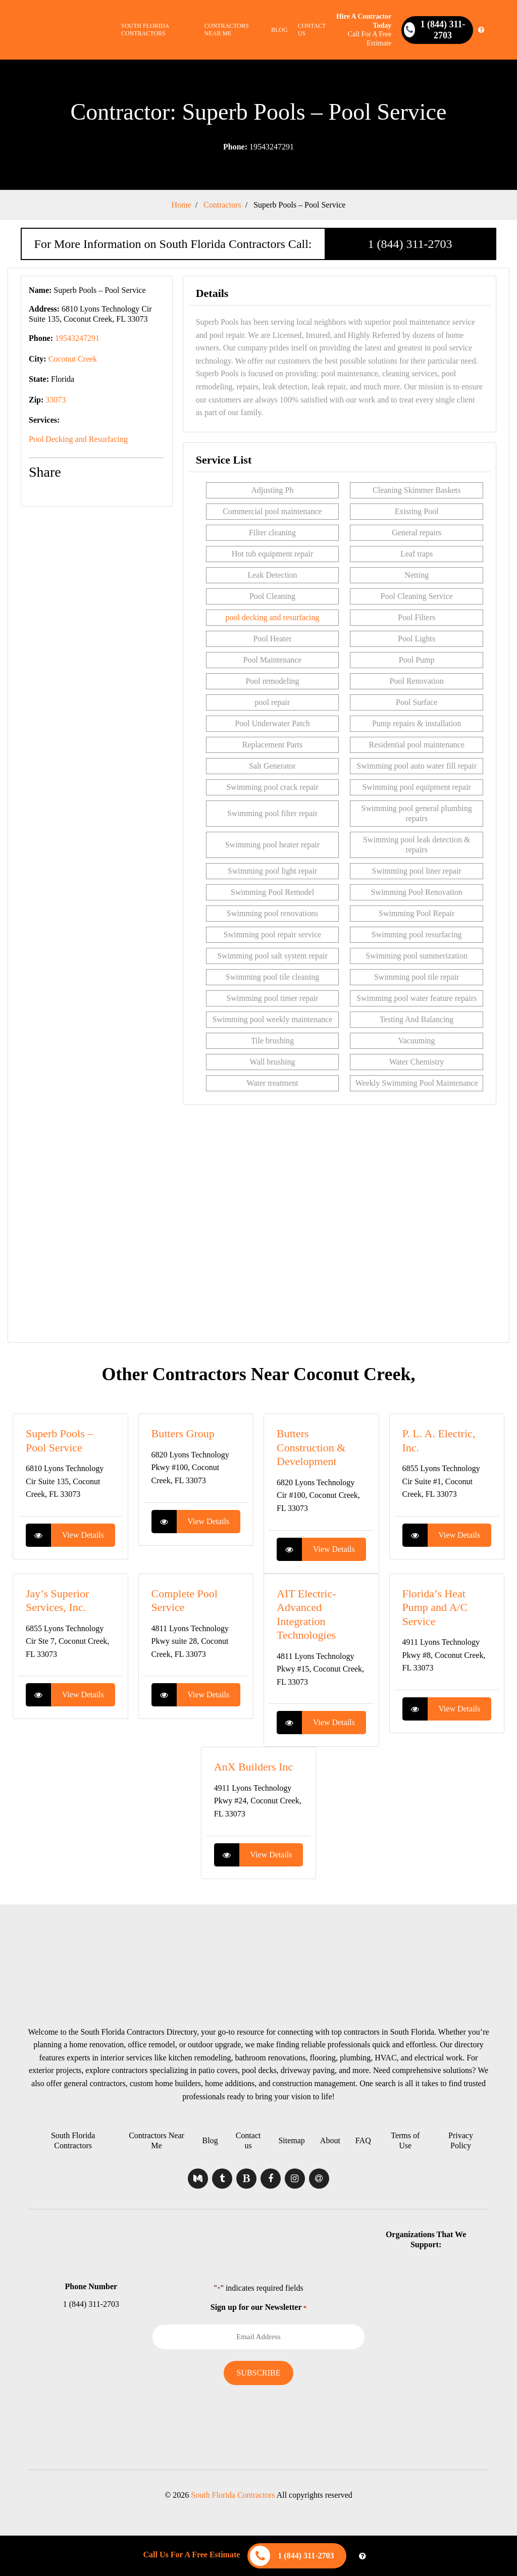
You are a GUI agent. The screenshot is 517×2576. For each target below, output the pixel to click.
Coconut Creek (72, 359)
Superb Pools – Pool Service (299, 204)
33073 (55, 399)
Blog (279, 29)
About (330, 2140)
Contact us (312, 29)
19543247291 (258, 146)
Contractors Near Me (226, 29)
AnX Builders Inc (253, 1766)
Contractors (222, 204)
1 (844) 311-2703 (410, 243)
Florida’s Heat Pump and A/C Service (435, 1607)
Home (181, 204)
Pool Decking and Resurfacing (78, 439)
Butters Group (183, 1433)
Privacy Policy (460, 2140)
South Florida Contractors (145, 29)
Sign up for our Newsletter (258, 2307)
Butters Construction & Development (311, 1447)
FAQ (363, 2140)
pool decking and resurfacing (272, 617)
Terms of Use (405, 2140)
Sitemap (291, 2140)
